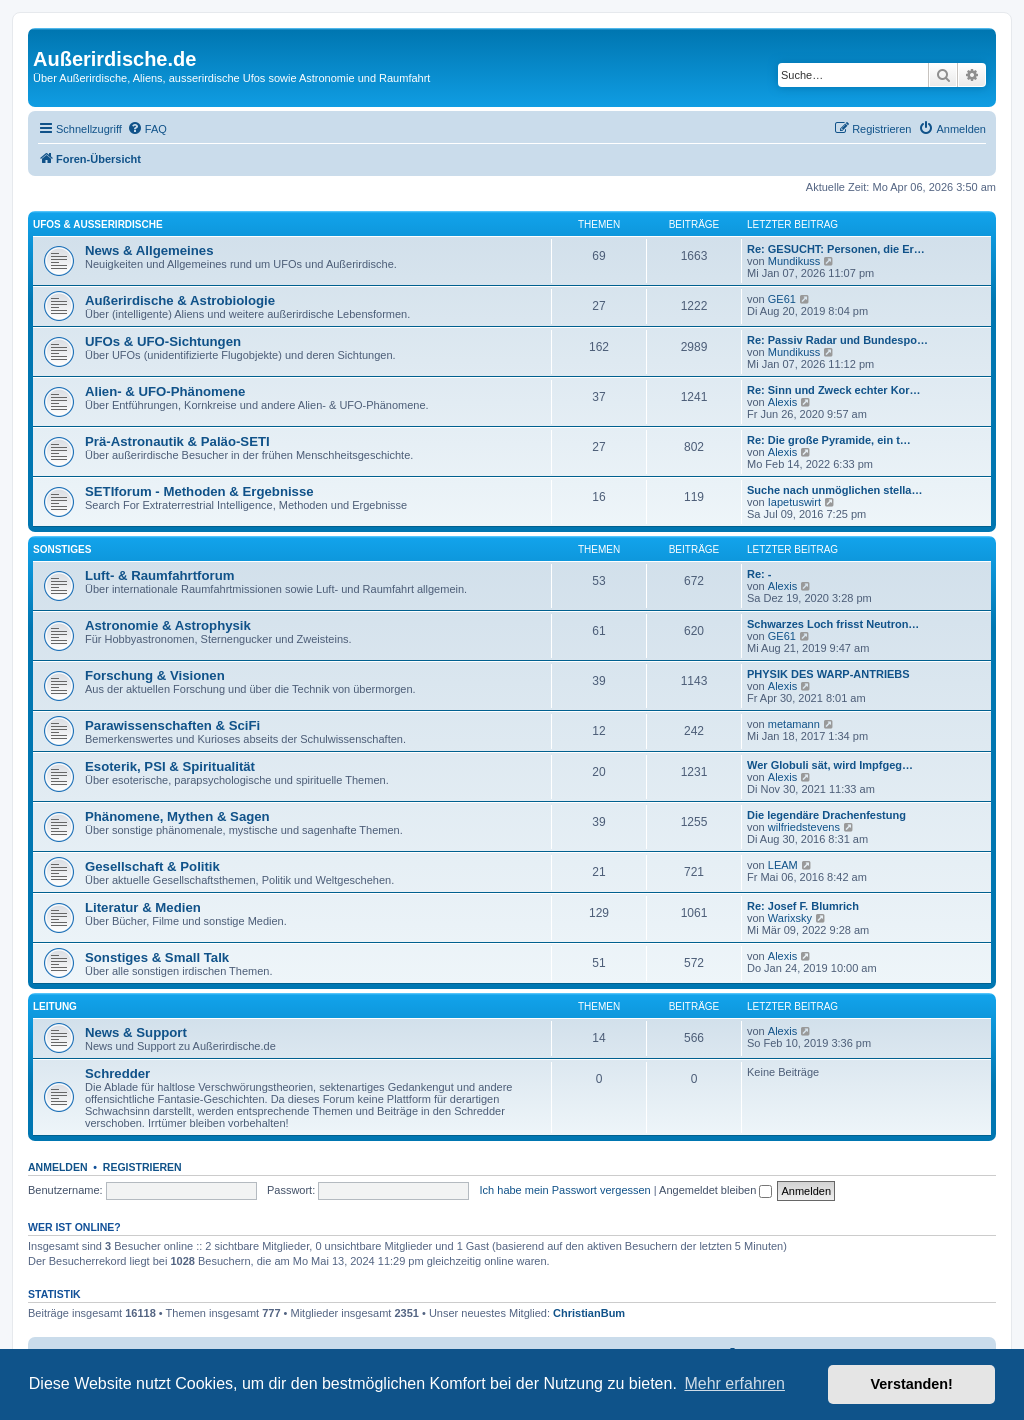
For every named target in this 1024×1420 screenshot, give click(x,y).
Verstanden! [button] (912, 1384)
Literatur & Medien (143, 907)
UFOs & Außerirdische (98, 224)
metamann (794, 724)
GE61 (782, 299)
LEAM (783, 865)
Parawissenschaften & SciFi (172, 725)
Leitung (55, 1006)
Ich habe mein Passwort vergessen (565, 1190)
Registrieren (142, 1167)
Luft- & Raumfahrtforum (159, 575)
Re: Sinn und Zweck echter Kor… (834, 390)
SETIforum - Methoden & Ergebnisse (199, 491)
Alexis (782, 402)
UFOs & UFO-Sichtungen (163, 341)
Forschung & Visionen (155, 675)
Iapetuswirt (794, 502)
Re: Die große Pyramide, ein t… (829, 440)
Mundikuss (794, 261)
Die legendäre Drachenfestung (826, 815)
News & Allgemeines (149, 250)
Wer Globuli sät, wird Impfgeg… (830, 765)
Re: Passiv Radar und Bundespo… (837, 340)
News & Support (136, 1032)
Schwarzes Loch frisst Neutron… (833, 624)
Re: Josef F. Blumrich (803, 906)
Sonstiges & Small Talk (157, 957)
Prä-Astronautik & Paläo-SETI (177, 441)
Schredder (117, 1073)
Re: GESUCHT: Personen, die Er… (836, 249)
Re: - (759, 574)
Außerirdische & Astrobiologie (180, 300)
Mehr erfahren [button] (734, 1383)
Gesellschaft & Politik (152, 866)
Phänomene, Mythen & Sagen (177, 816)
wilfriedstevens (804, 827)
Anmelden (58, 1167)
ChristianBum (589, 1313)
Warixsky (790, 918)
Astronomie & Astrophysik (168, 625)
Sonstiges (62, 549)
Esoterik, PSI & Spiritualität (170, 766)
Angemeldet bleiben (715, 1190)
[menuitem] (147, 129)
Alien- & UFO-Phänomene (165, 391)
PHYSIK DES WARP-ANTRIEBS (828, 674)
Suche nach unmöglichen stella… (834, 490)
